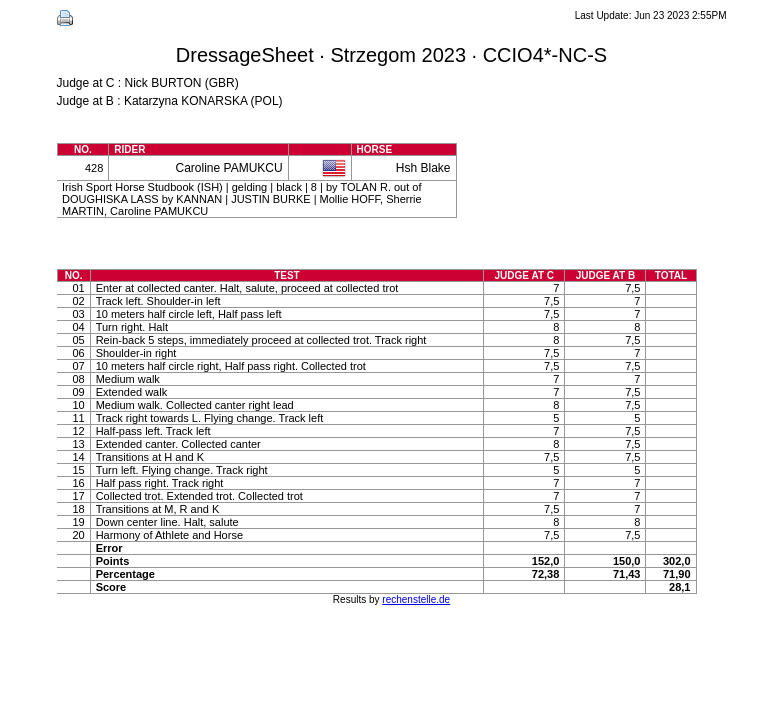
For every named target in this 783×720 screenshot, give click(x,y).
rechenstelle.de (416, 599)
